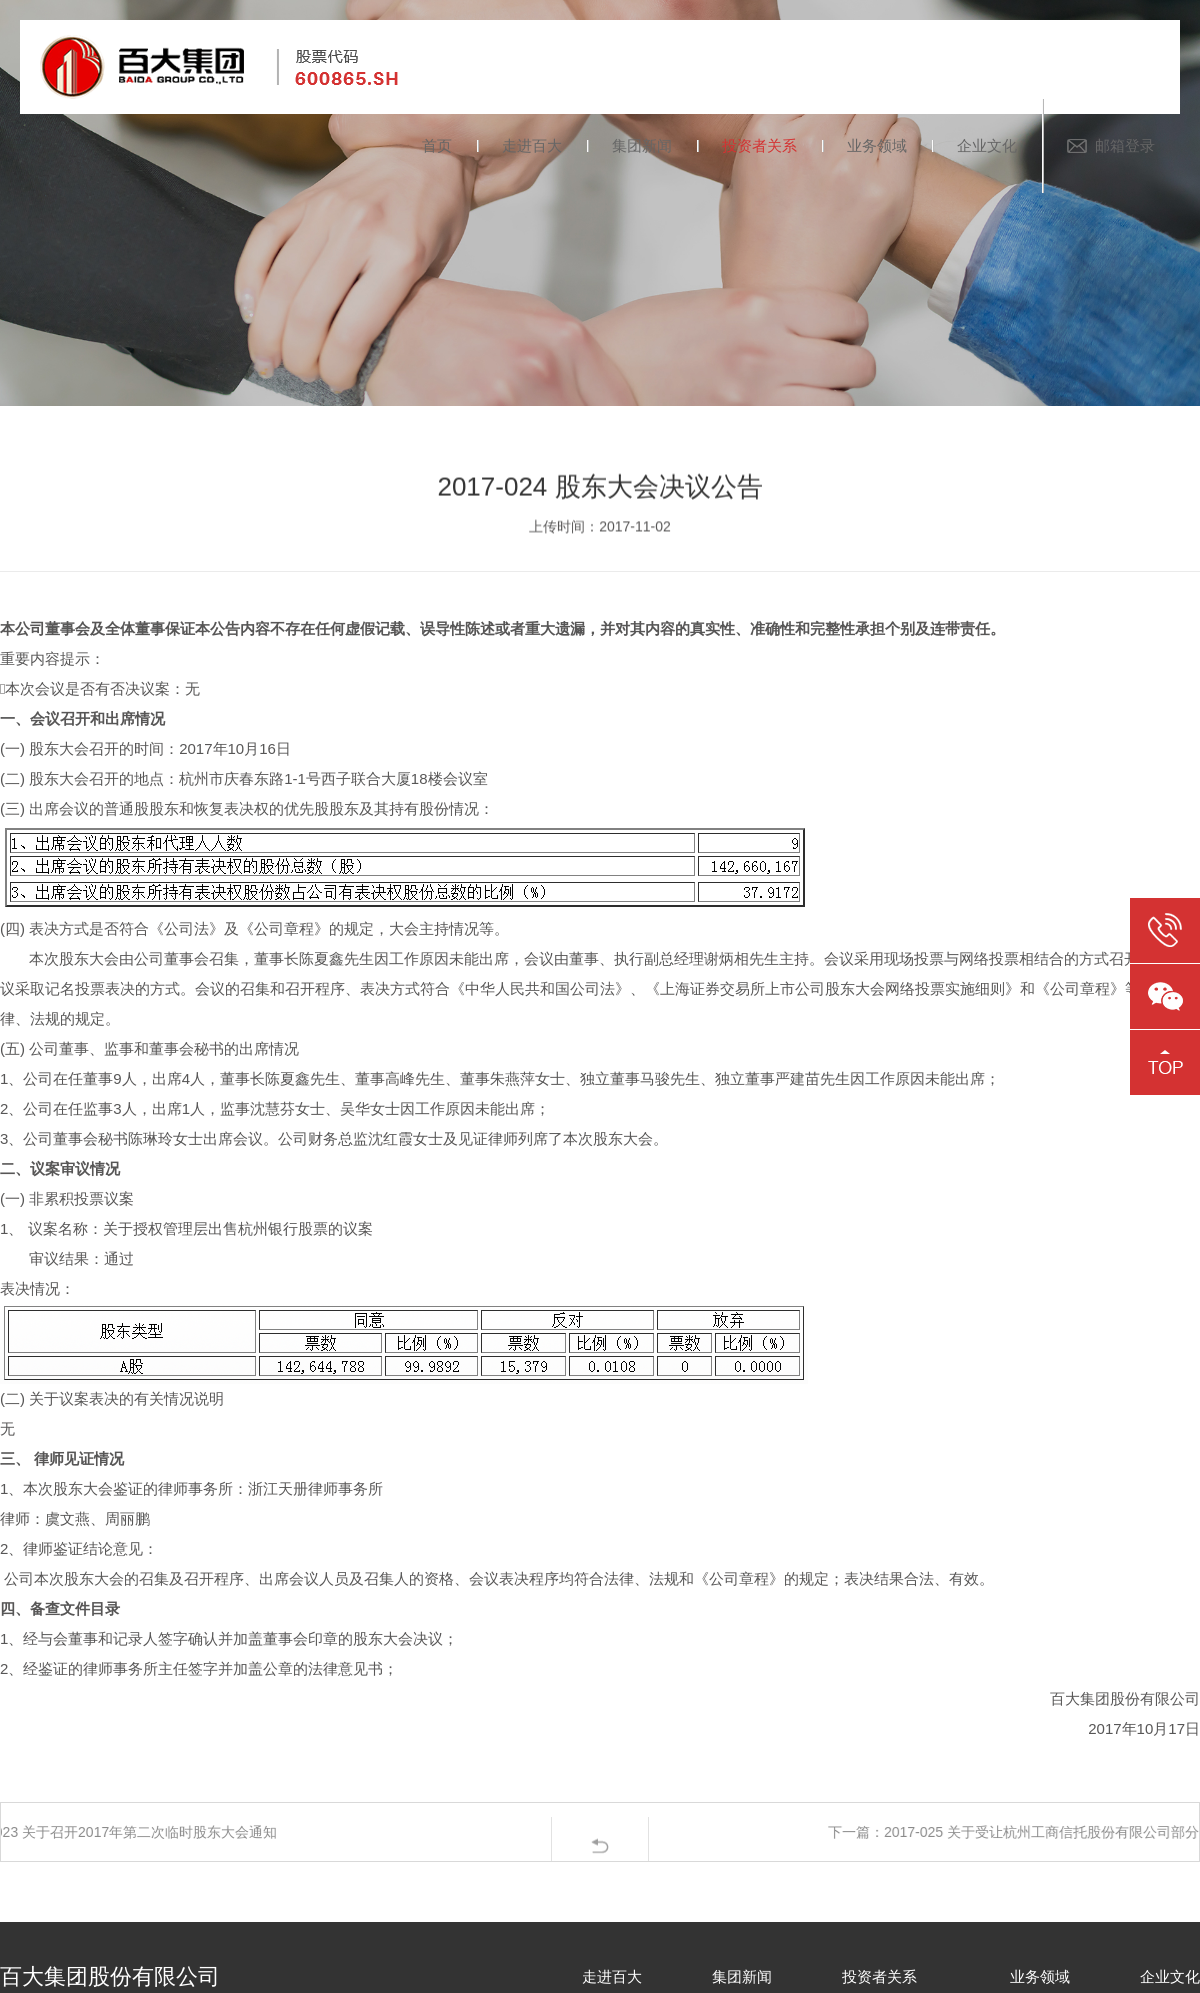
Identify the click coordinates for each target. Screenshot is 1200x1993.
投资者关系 (759, 145)
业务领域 (877, 145)
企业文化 (987, 145)
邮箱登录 (1125, 145)
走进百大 (532, 145)
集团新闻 (642, 145)
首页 (437, 145)
